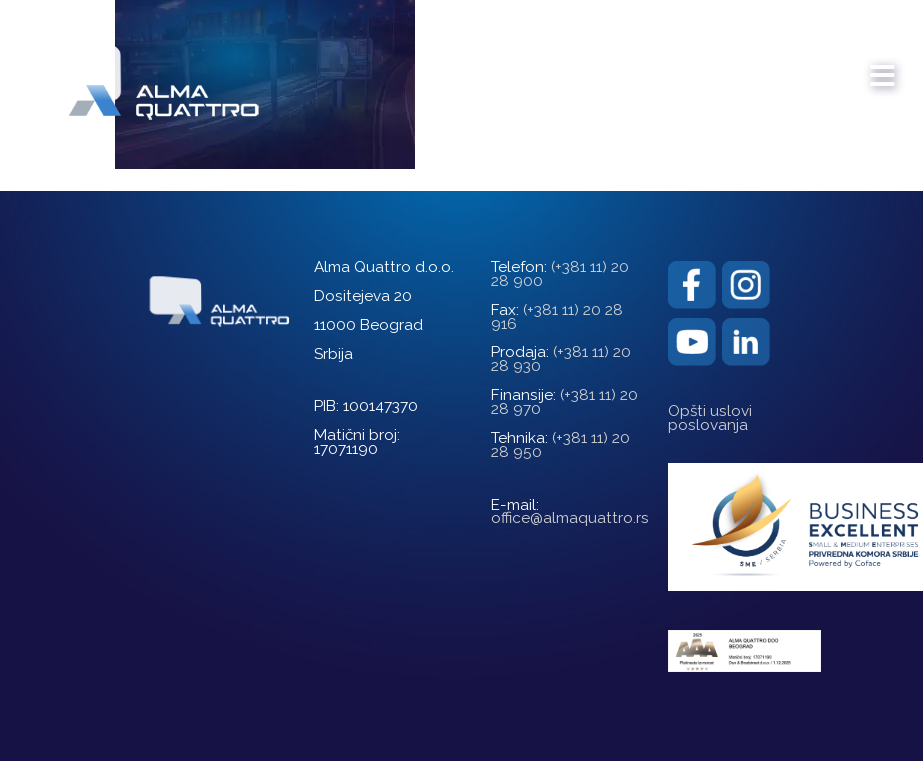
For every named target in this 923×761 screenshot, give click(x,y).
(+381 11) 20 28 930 (561, 359)
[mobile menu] (883, 66)
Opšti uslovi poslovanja (710, 418)
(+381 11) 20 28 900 (560, 274)
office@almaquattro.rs (570, 518)
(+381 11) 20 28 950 (560, 445)
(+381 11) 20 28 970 (564, 402)
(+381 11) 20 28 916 (557, 317)
